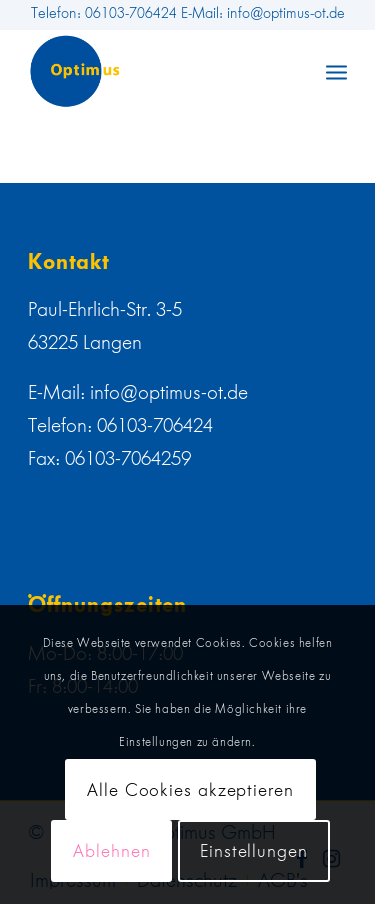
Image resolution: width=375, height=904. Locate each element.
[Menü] (336, 71)
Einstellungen (254, 851)
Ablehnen (111, 851)
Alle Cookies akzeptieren (190, 790)
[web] (155, 71)
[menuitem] (336, 71)
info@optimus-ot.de (169, 392)
